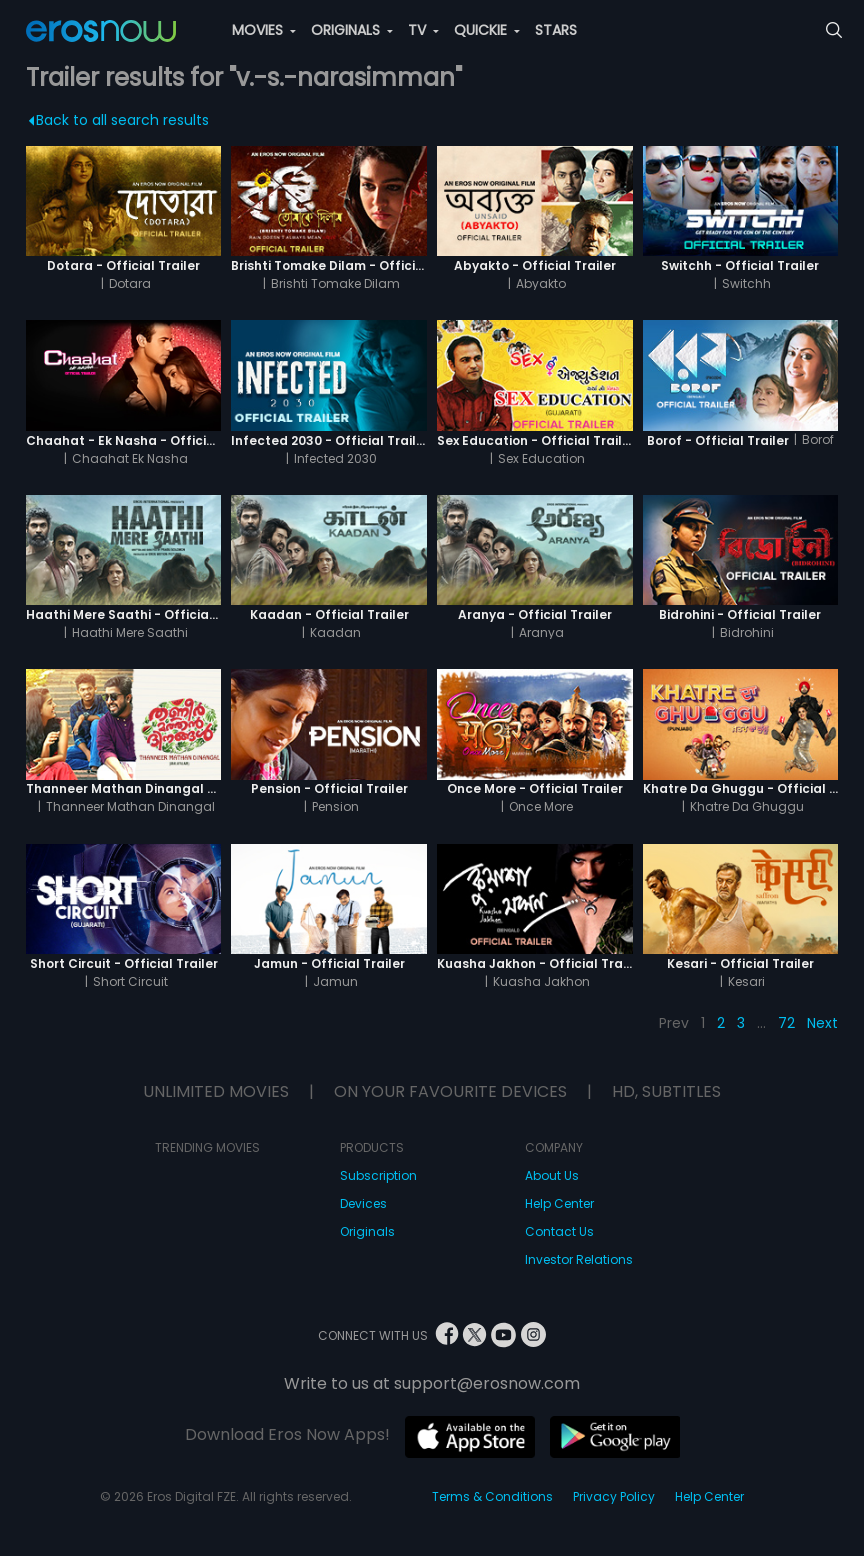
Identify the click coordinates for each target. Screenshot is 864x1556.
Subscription (378, 1175)
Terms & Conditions (492, 1496)
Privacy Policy (614, 1496)
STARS (556, 30)
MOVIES (264, 30)
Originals (367, 1231)
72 (786, 1023)
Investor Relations (579, 1259)
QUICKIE (487, 30)
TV (423, 30)
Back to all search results (118, 120)
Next (822, 1023)
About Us (552, 1175)
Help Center (559, 1203)
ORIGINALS (352, 30)
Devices (363, 1203)
